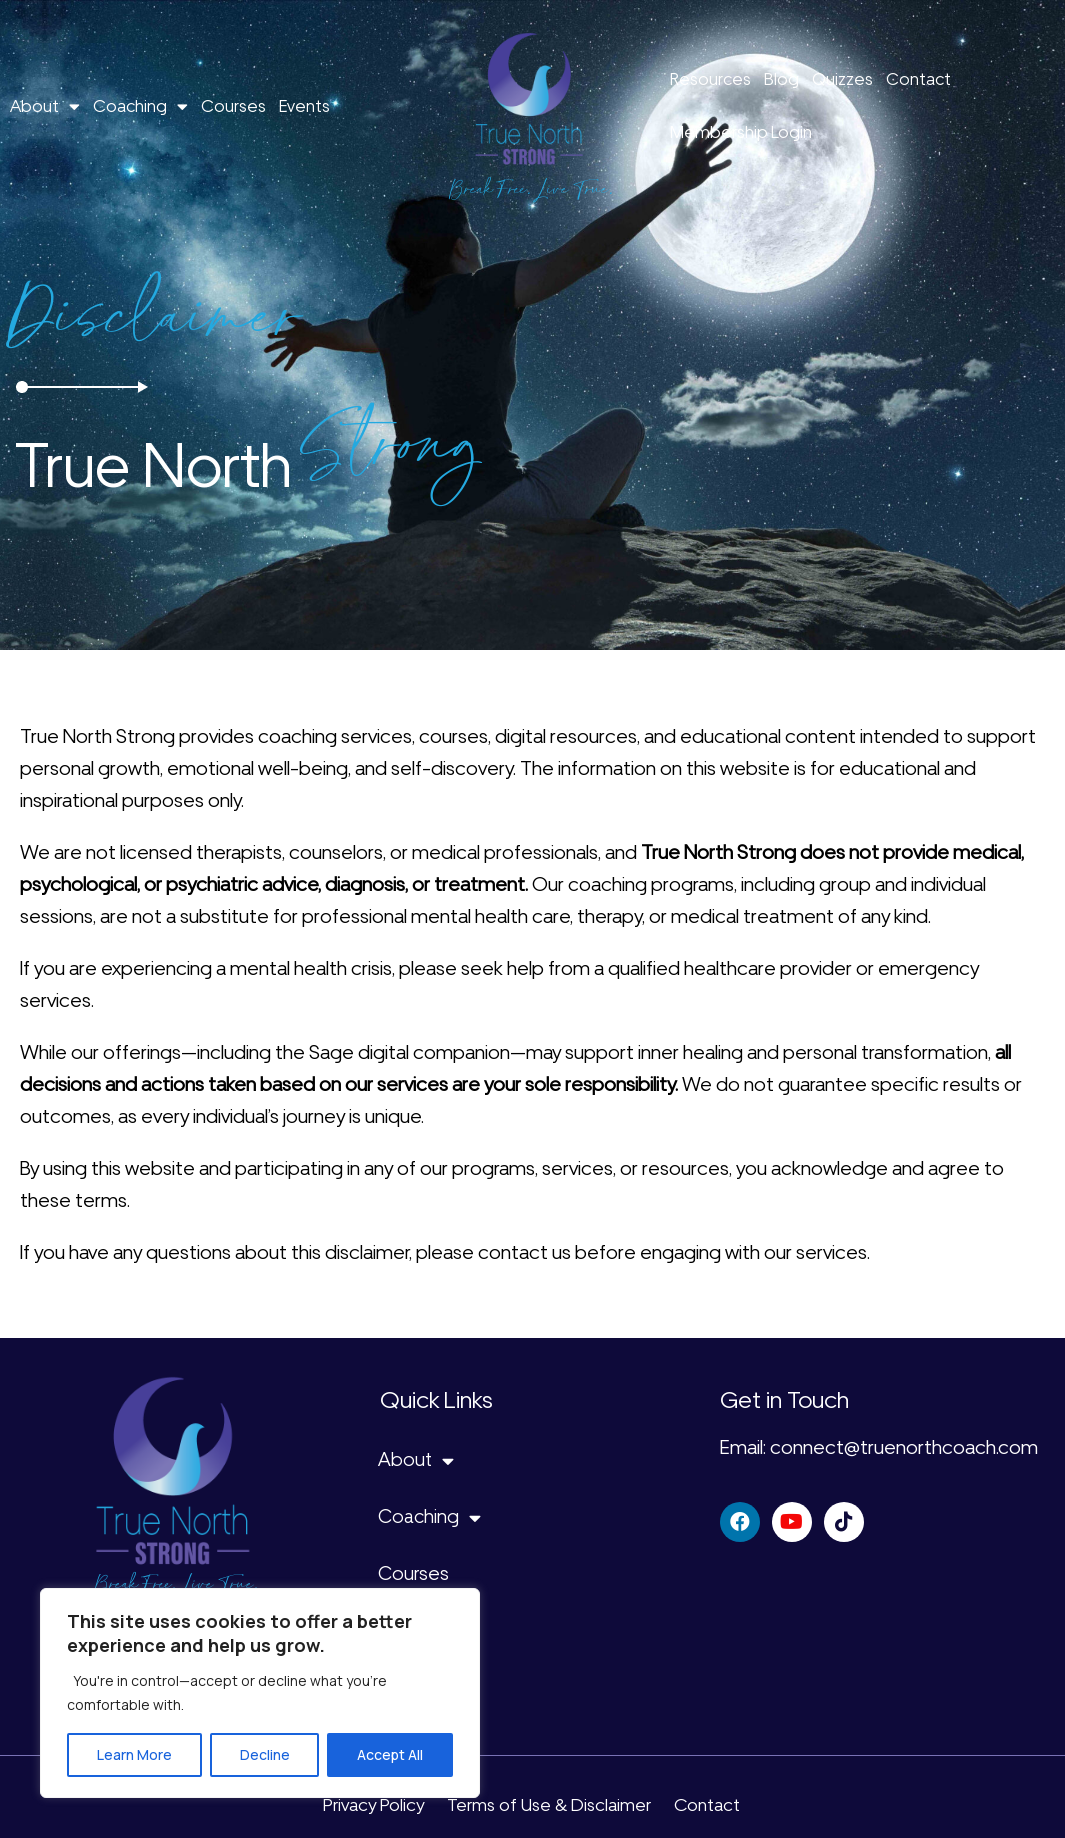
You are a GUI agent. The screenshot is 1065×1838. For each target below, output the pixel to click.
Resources (710, 79)
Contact (918, 79)
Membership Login (741, 132)
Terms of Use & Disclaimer (549, 1805)
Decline (265, 1754)
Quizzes (842, 79)
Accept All (390, 1754)
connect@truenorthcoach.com (904, 1447)
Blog (781, 79)
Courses (233, 106)
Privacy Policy (373, 1805)
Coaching (140, 106)
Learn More (134, 1754)
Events (304, 106)
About (45, 106)
